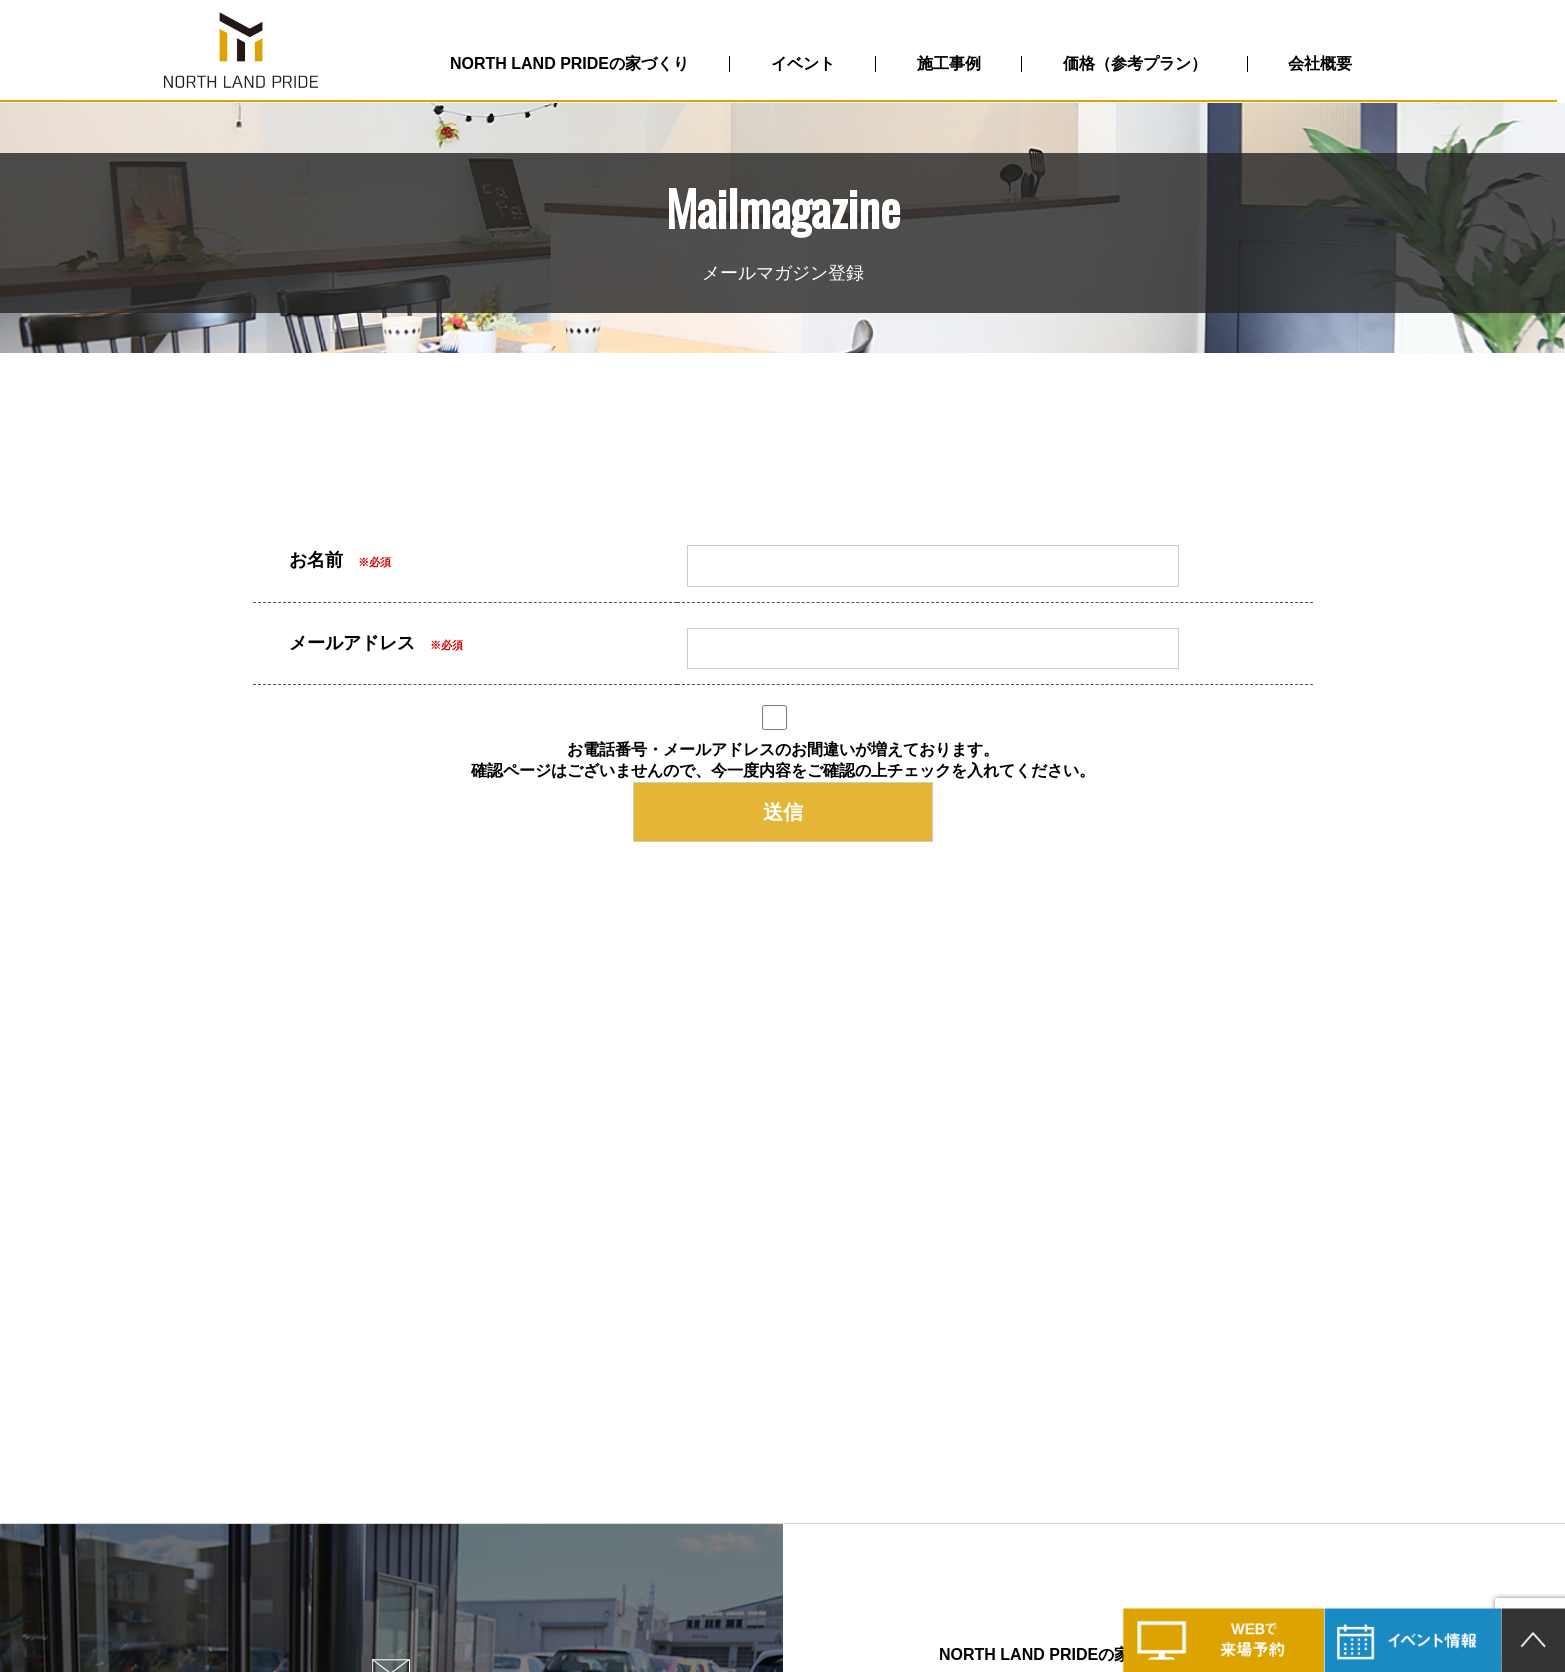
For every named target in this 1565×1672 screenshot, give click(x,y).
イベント (807, 63)
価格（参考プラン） (1141, 63)
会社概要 (1328, 63)
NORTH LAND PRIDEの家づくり (572, 63)
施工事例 (954, 63)
